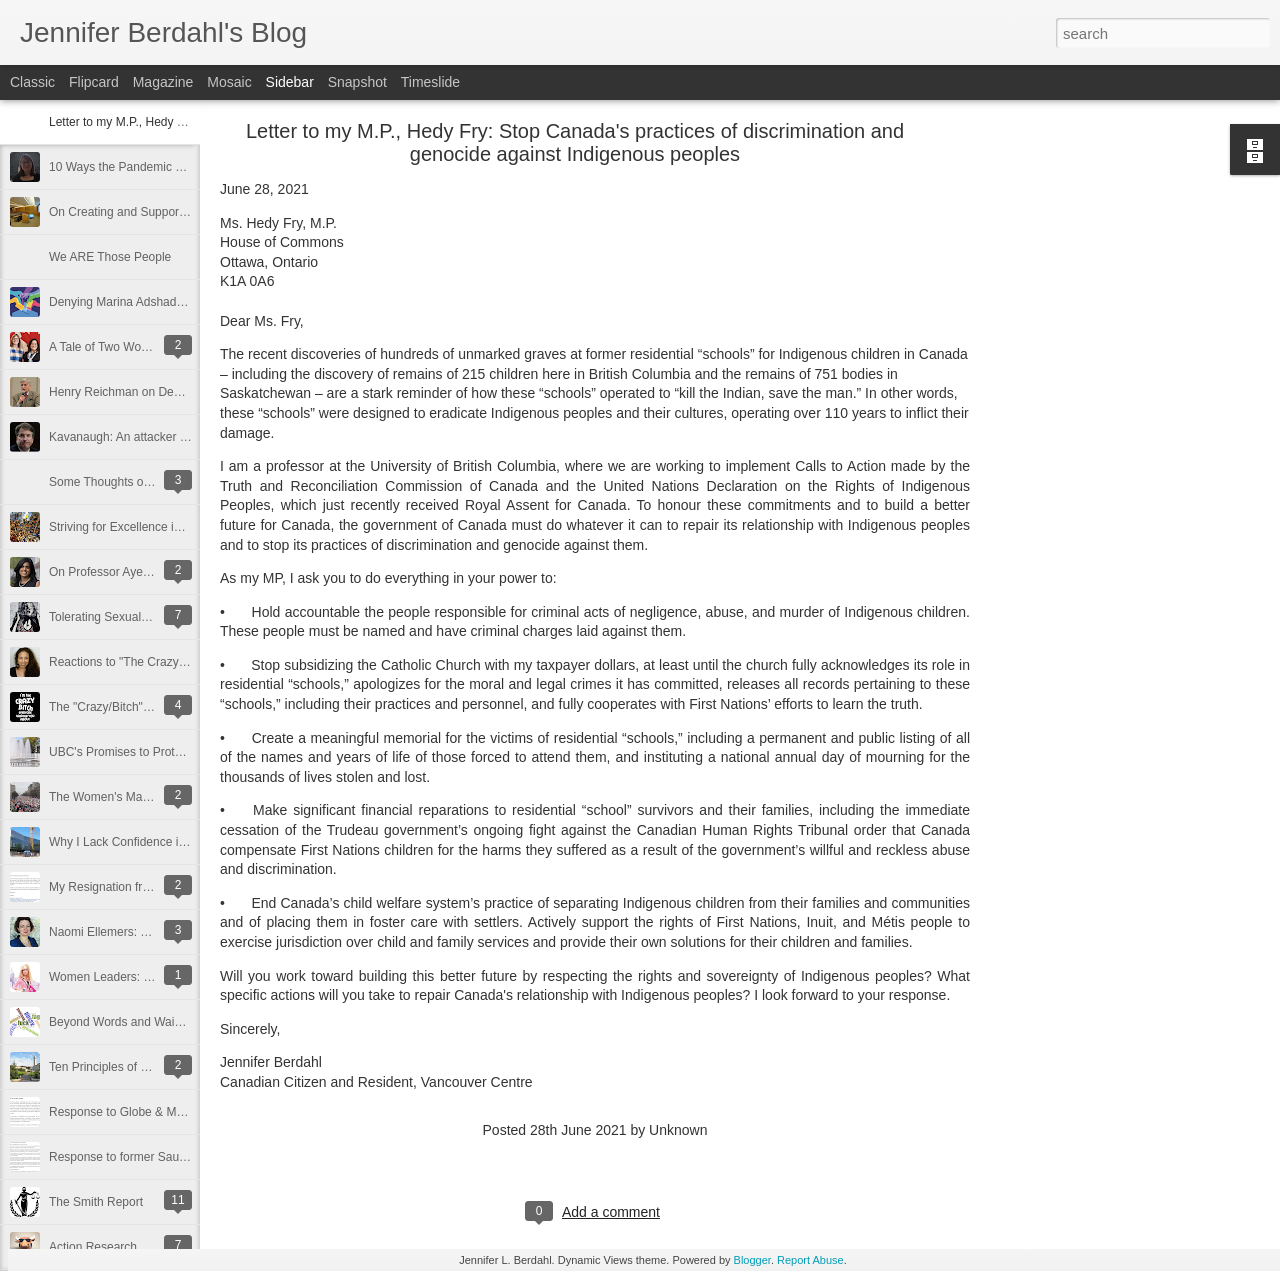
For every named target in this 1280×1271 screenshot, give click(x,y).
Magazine (163, 82)
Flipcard (94, 82)
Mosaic (229, 82)
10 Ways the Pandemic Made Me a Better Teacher (182, 167)
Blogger (752, 1260)
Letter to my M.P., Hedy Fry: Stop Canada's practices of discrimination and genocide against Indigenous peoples (575, 142)
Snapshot (357, 82)
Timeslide (430, 82)
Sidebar (290, 82)
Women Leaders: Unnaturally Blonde (147, 977)
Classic (32, 82)
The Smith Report (96, 1202)
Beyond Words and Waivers (123, 1022)
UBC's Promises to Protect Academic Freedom (173, 752)
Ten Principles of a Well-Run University (152, 1067)
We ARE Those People (110, 257)
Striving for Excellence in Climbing (139, 527)
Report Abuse (810, 1260)
